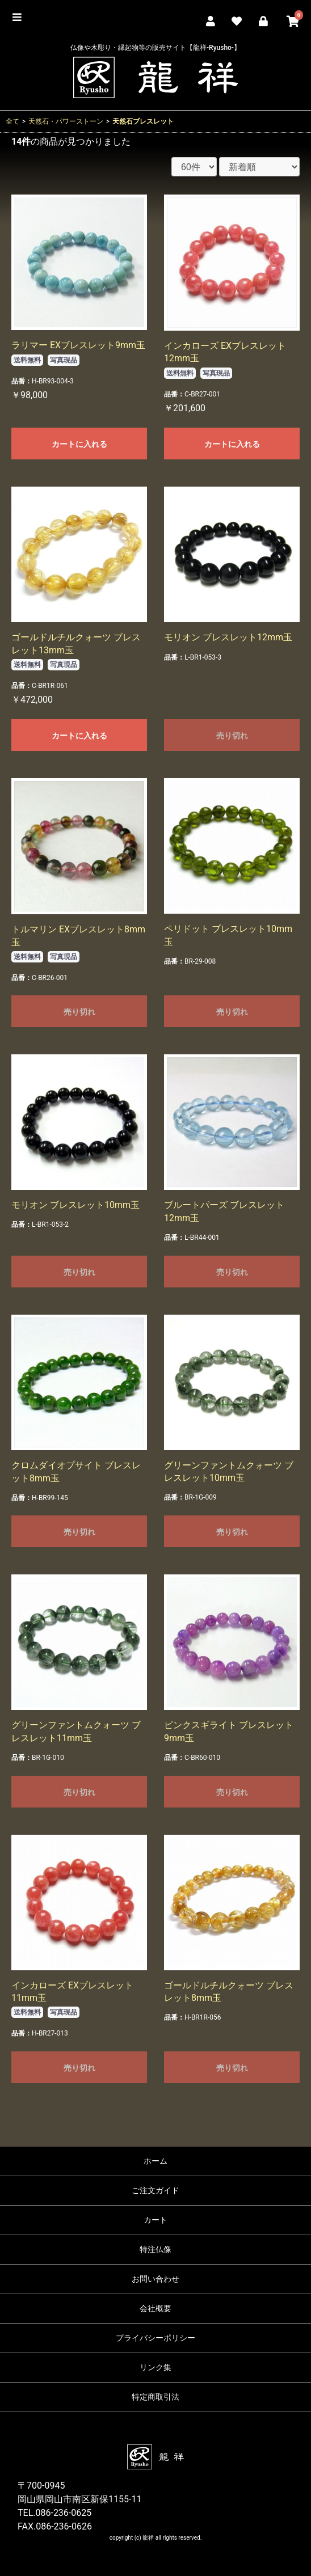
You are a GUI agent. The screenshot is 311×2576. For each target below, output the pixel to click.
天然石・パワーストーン (65, 121)
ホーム (155, 2160)
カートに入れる (79, 444)
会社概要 (155, 2308)
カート (155, 2219)
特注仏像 (155, 2249)
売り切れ (232, 735)
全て (12, 121)
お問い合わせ (155, 2278)
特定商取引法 (155, 2396)
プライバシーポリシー (155, 2337)
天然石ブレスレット (143, 121)
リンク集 (155, 2367)
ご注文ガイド (155, 2190)
